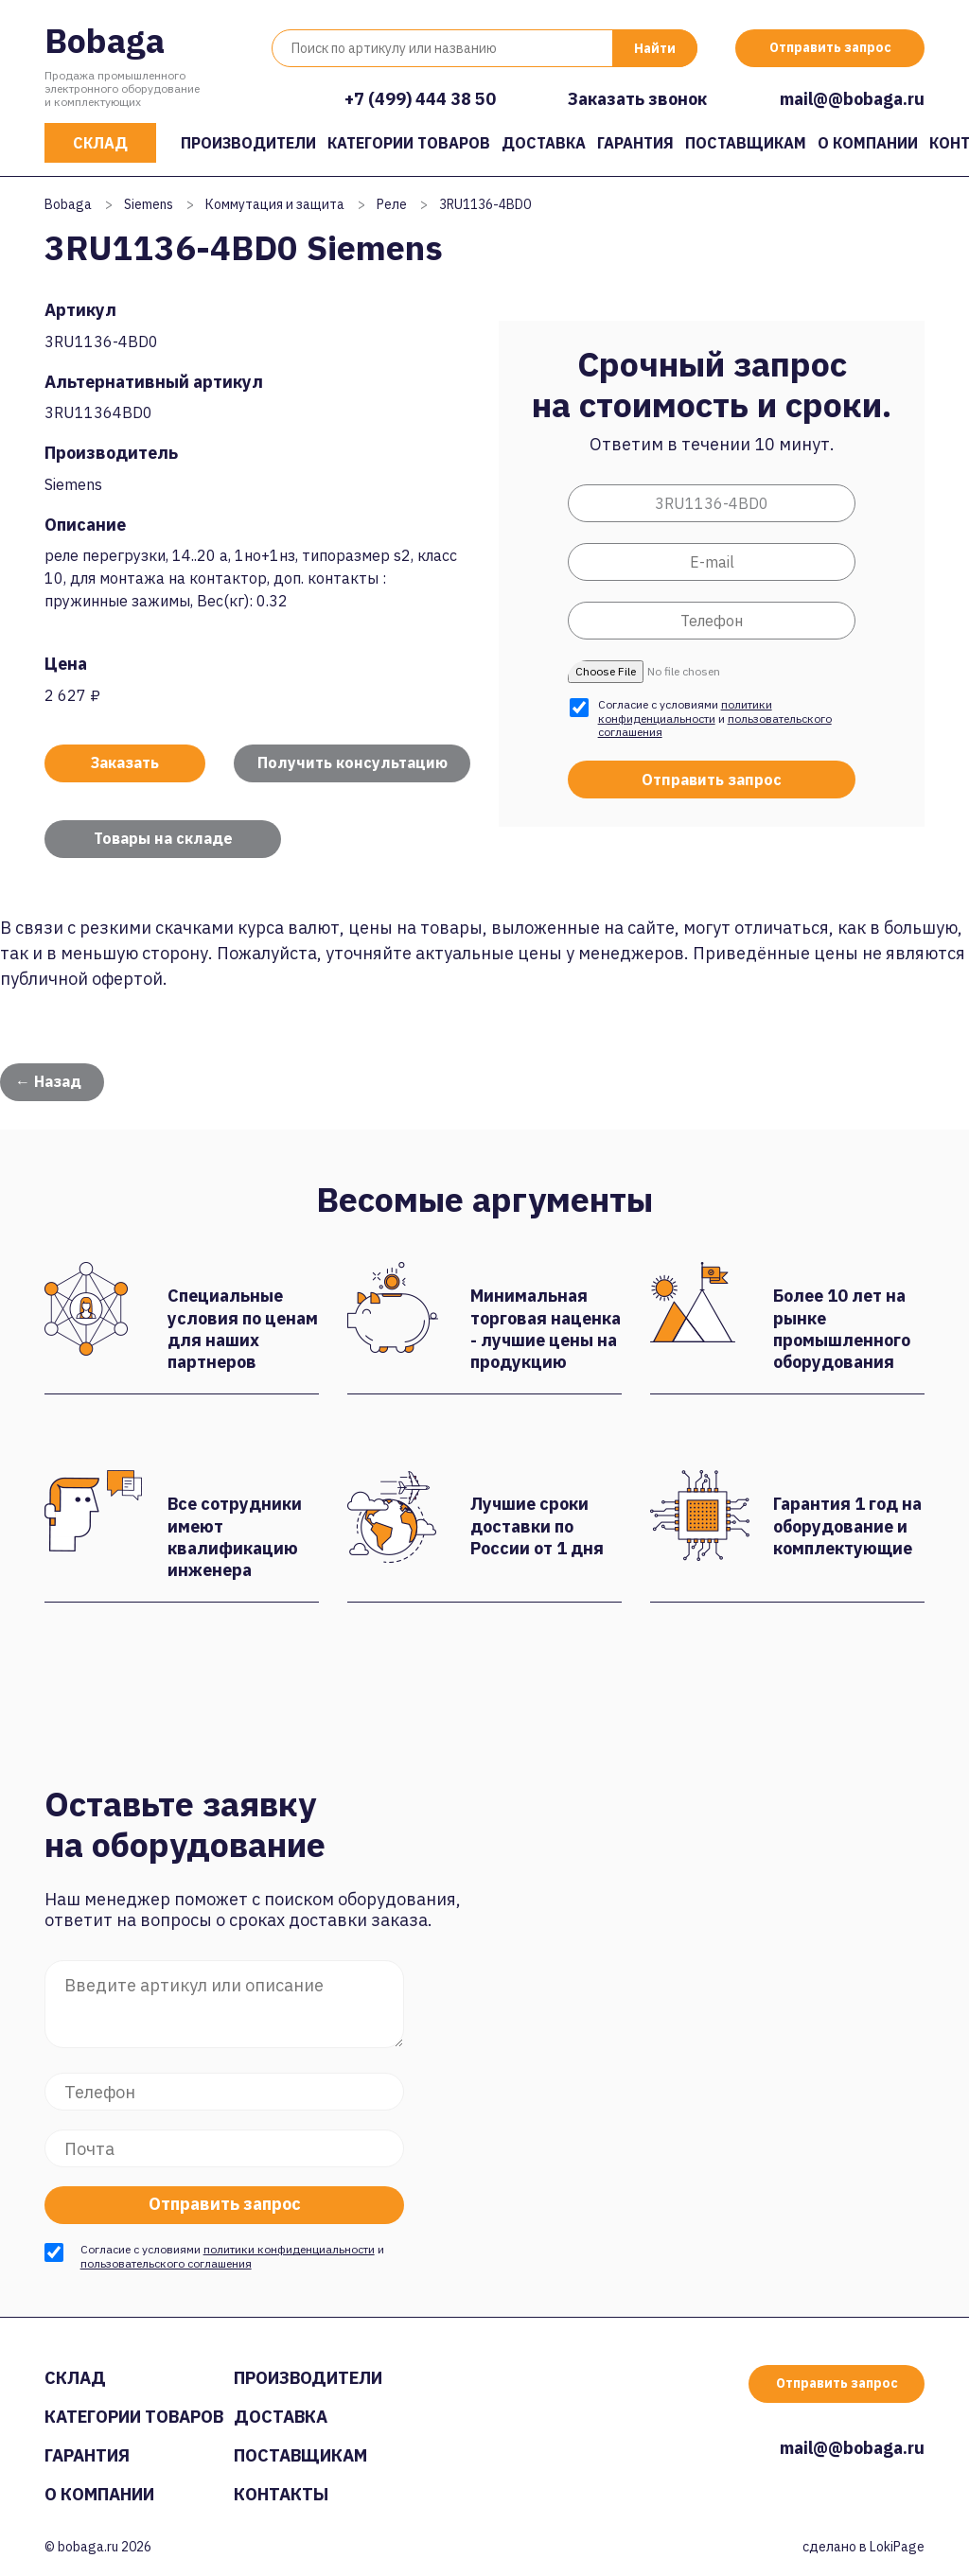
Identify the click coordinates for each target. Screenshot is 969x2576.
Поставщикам (745, 142)
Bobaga (104, 40)
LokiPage (897, 2546)
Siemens (148, 204)
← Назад (48, 1081)
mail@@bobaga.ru (852, 99)
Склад (100, 142)
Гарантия (635, 142)
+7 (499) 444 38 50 (420, 99)
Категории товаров (408, 142)
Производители (248, 142)
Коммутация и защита (274, 204)
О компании (868, 142)
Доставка (544, 142)
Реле (392, 204)
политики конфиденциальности (685, 711)
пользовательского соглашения (166, 2263)
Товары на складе (163, 838)
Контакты (281, 2494)
